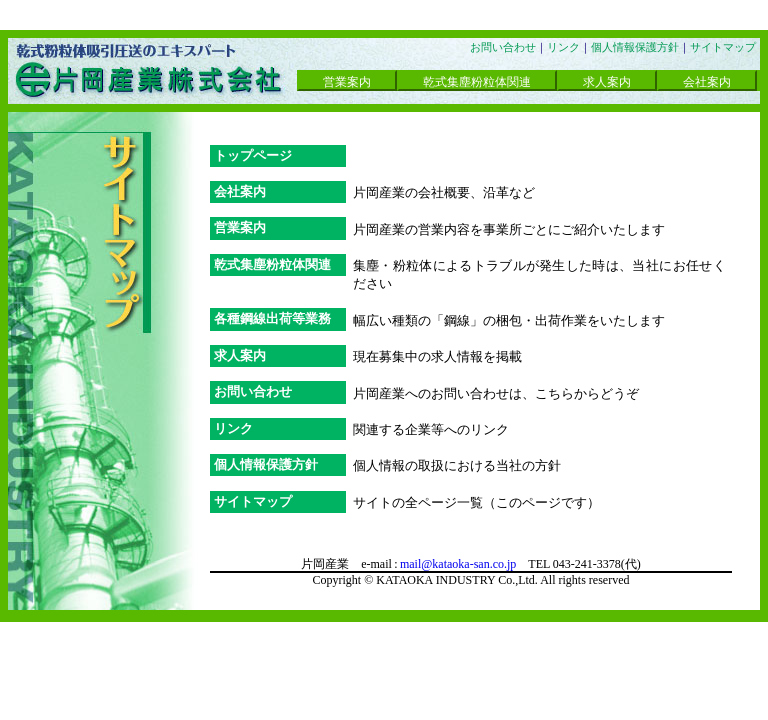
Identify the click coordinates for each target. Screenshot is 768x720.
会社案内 (707, 82)
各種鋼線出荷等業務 (272, 318)
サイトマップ (723, 47)
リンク (563, 47)
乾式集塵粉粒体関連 (477, 82)
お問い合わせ (503, 47)
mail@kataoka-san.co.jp (458, 564)
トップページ (253, 155)
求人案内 (607, 82)
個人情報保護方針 (635, 47)
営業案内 (347, 82)
